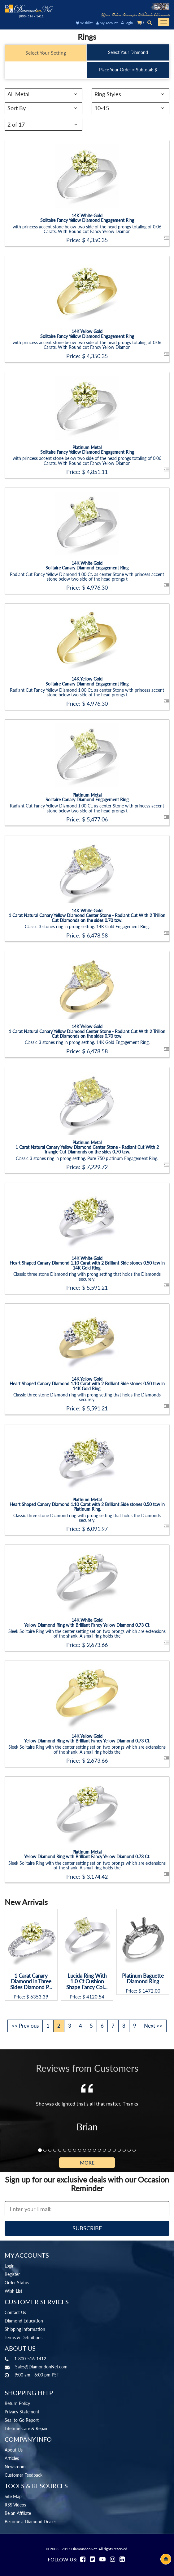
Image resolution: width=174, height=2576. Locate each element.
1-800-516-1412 (30, 2358)
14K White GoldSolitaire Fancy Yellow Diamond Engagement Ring (87, 218)
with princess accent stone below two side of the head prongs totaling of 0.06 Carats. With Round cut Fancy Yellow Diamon (87, 229)
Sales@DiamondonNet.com (41, 2366)
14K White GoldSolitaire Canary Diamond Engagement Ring (87, 565)
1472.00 (151, 1991)
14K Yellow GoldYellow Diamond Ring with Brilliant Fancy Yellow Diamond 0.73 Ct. (87, 1738)
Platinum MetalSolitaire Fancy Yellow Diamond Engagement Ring (87, 450)
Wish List (13, 2291)
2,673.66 (97, 1644)
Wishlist (84, 23)
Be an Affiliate (18, 2513)
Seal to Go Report (22, 2420)
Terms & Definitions (23, 2337)
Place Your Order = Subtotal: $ (128, 69)
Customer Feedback (23, 2475)
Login (127, 23)
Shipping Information (25, 2329)
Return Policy (17, 2403)
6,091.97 (97, 1528)
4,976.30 (97, 587)
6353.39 (39, 1996)
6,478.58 (97, 935)
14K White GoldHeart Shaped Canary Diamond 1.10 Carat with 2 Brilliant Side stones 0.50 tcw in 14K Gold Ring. (87, 1263)
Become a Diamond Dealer (30, 2521)
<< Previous (25, 2025)
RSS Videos (15, 2504)
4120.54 (95, 1996)
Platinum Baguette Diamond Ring (143, 1979)
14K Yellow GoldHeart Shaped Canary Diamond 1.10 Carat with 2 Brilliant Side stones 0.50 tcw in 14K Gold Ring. (87, 1383)
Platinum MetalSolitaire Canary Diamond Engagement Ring (87, 797)
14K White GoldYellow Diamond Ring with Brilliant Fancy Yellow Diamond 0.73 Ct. (87, 1622)
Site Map (13, 2496)
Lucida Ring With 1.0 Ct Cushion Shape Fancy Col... (86, 1981)
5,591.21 (97, 1287)
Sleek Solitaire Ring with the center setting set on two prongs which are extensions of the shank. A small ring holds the (87, 1634)
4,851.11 (97, 471)
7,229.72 (97, 1166)
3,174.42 (97, 1876)
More (87, 2162)
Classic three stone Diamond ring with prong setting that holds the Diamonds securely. (87, 1276)
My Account (107, 23)
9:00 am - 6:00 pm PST (37, 2374)
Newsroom (15, 2466)
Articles (12, 2458)
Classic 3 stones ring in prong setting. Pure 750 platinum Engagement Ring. (87, 1158)
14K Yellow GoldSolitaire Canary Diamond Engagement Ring (87, 681)
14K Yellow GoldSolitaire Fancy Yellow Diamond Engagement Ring (87, 334)
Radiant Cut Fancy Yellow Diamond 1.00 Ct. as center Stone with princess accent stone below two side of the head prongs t (87, 577)
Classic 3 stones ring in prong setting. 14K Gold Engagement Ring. (87, 926)
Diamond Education (24, 2320)
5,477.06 (97, 819)
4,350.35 (97, 239)
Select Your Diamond (128, 52)
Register (12, 2274)
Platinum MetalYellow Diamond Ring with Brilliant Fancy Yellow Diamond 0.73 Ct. (87, 1854)
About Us (14, 2449)
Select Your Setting (45, 53)
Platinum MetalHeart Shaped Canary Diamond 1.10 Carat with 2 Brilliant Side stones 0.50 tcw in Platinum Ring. (87, 1504)
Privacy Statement (22, 2411)
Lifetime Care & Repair (26, 2428)
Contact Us (15, 2312)
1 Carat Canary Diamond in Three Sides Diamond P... (31, 1981)
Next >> (153, 2025)
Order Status (17, 2282)
